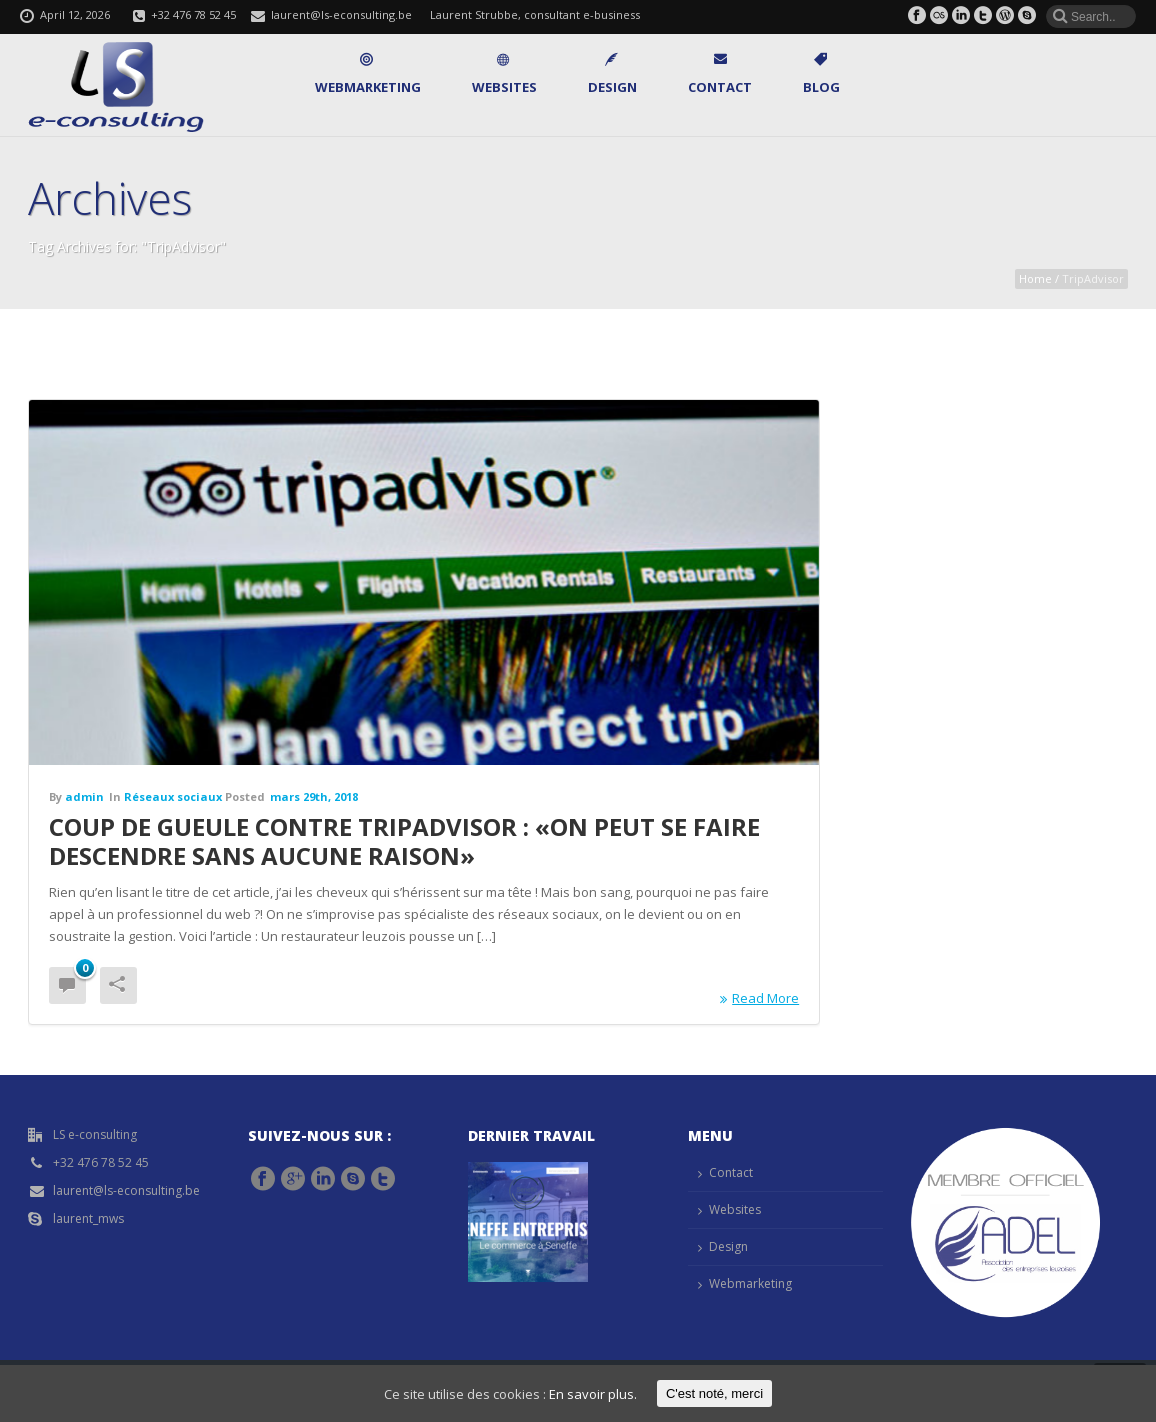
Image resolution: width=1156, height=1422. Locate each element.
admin (84, 796)
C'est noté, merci (714, 1393)
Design (612, 74)
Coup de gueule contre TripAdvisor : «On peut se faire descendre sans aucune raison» (404, 841)
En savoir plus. (593, 1394)
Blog (821, 74)
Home (1035, 278)
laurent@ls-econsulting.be (341, 14)
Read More (759, 998)
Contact (720, 74)
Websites (504, 74)
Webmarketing (368, 74)
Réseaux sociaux (173, 796)
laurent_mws (88, 1218)
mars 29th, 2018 (314, 796)
